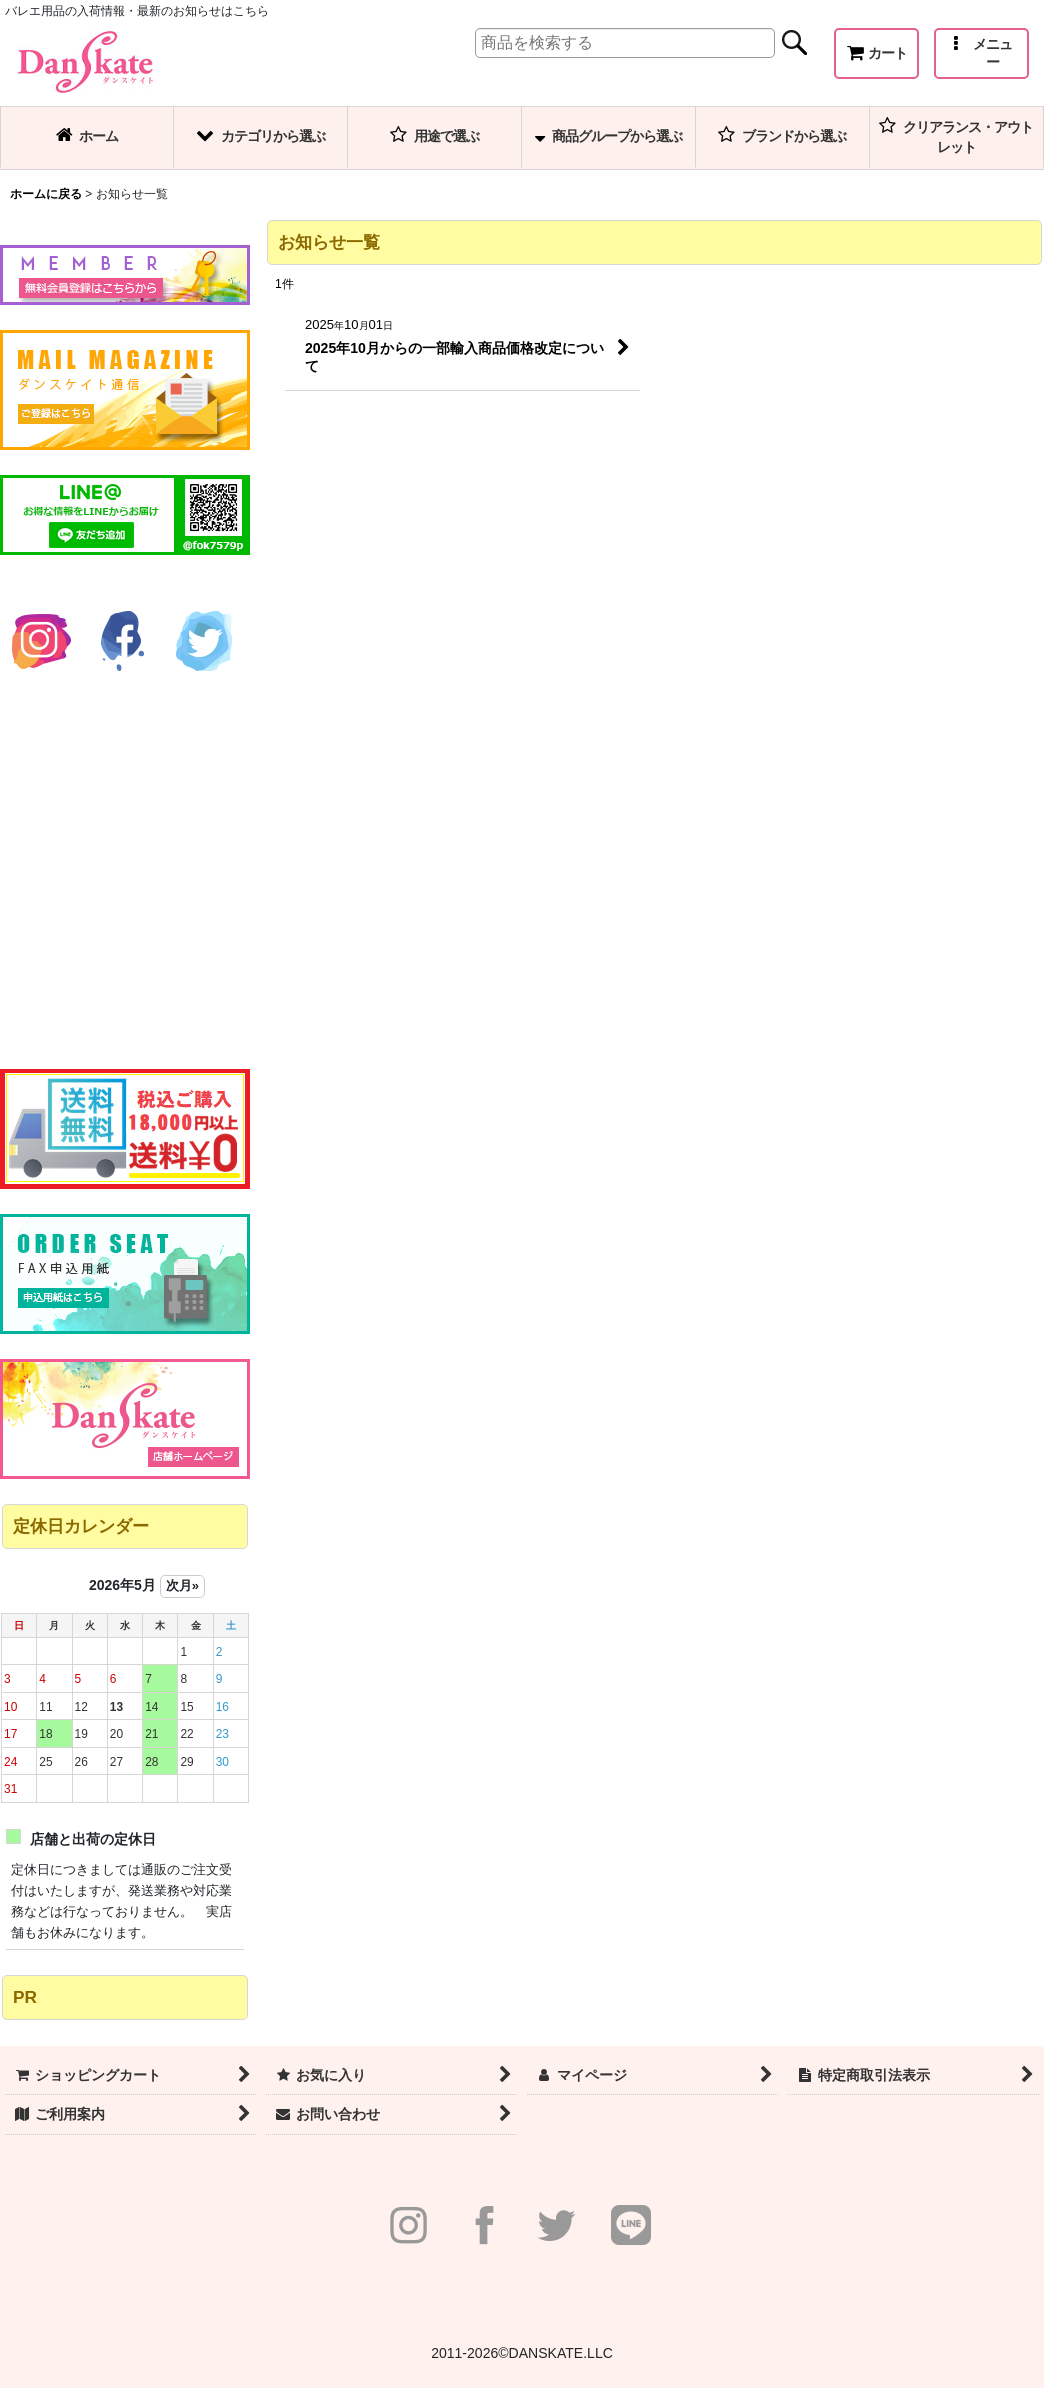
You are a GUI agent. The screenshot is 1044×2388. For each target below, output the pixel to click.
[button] (981, 53)
